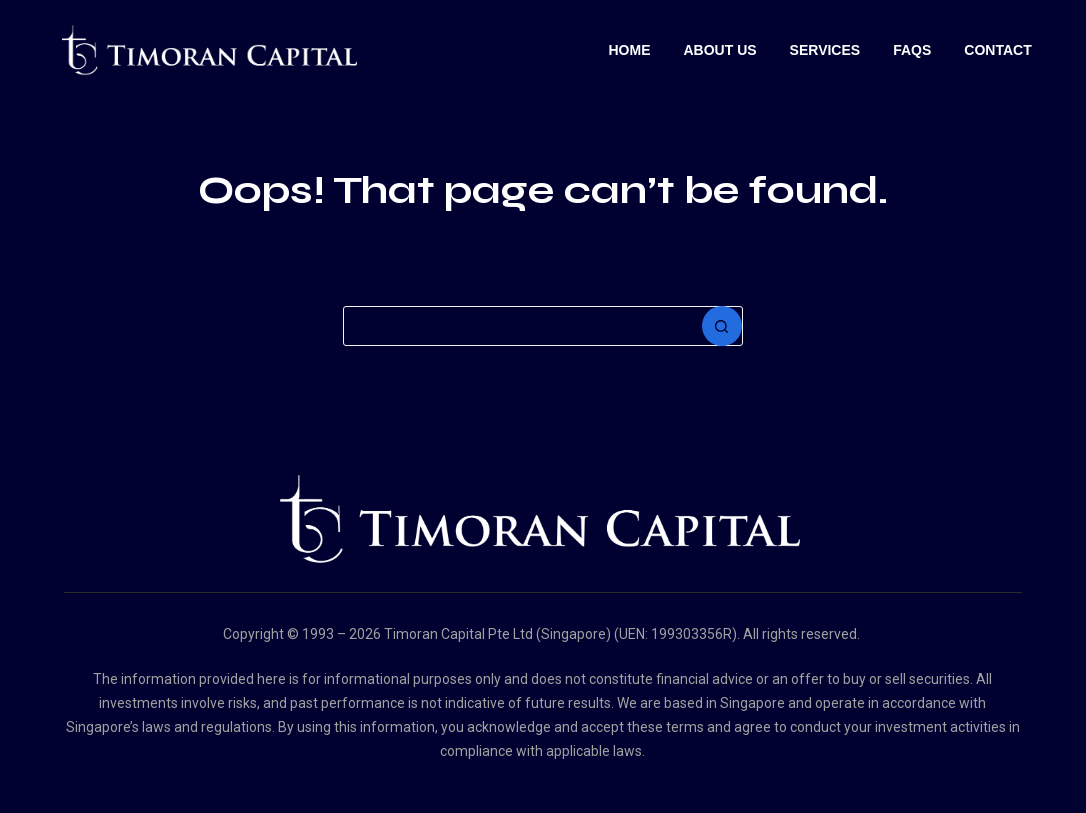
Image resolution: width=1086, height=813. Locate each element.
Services (825, 50)
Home (629, 50)
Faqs (912, 50)
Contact (997, 50)
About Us (719, 50)
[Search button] (722, 326)
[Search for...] (523, 326)
